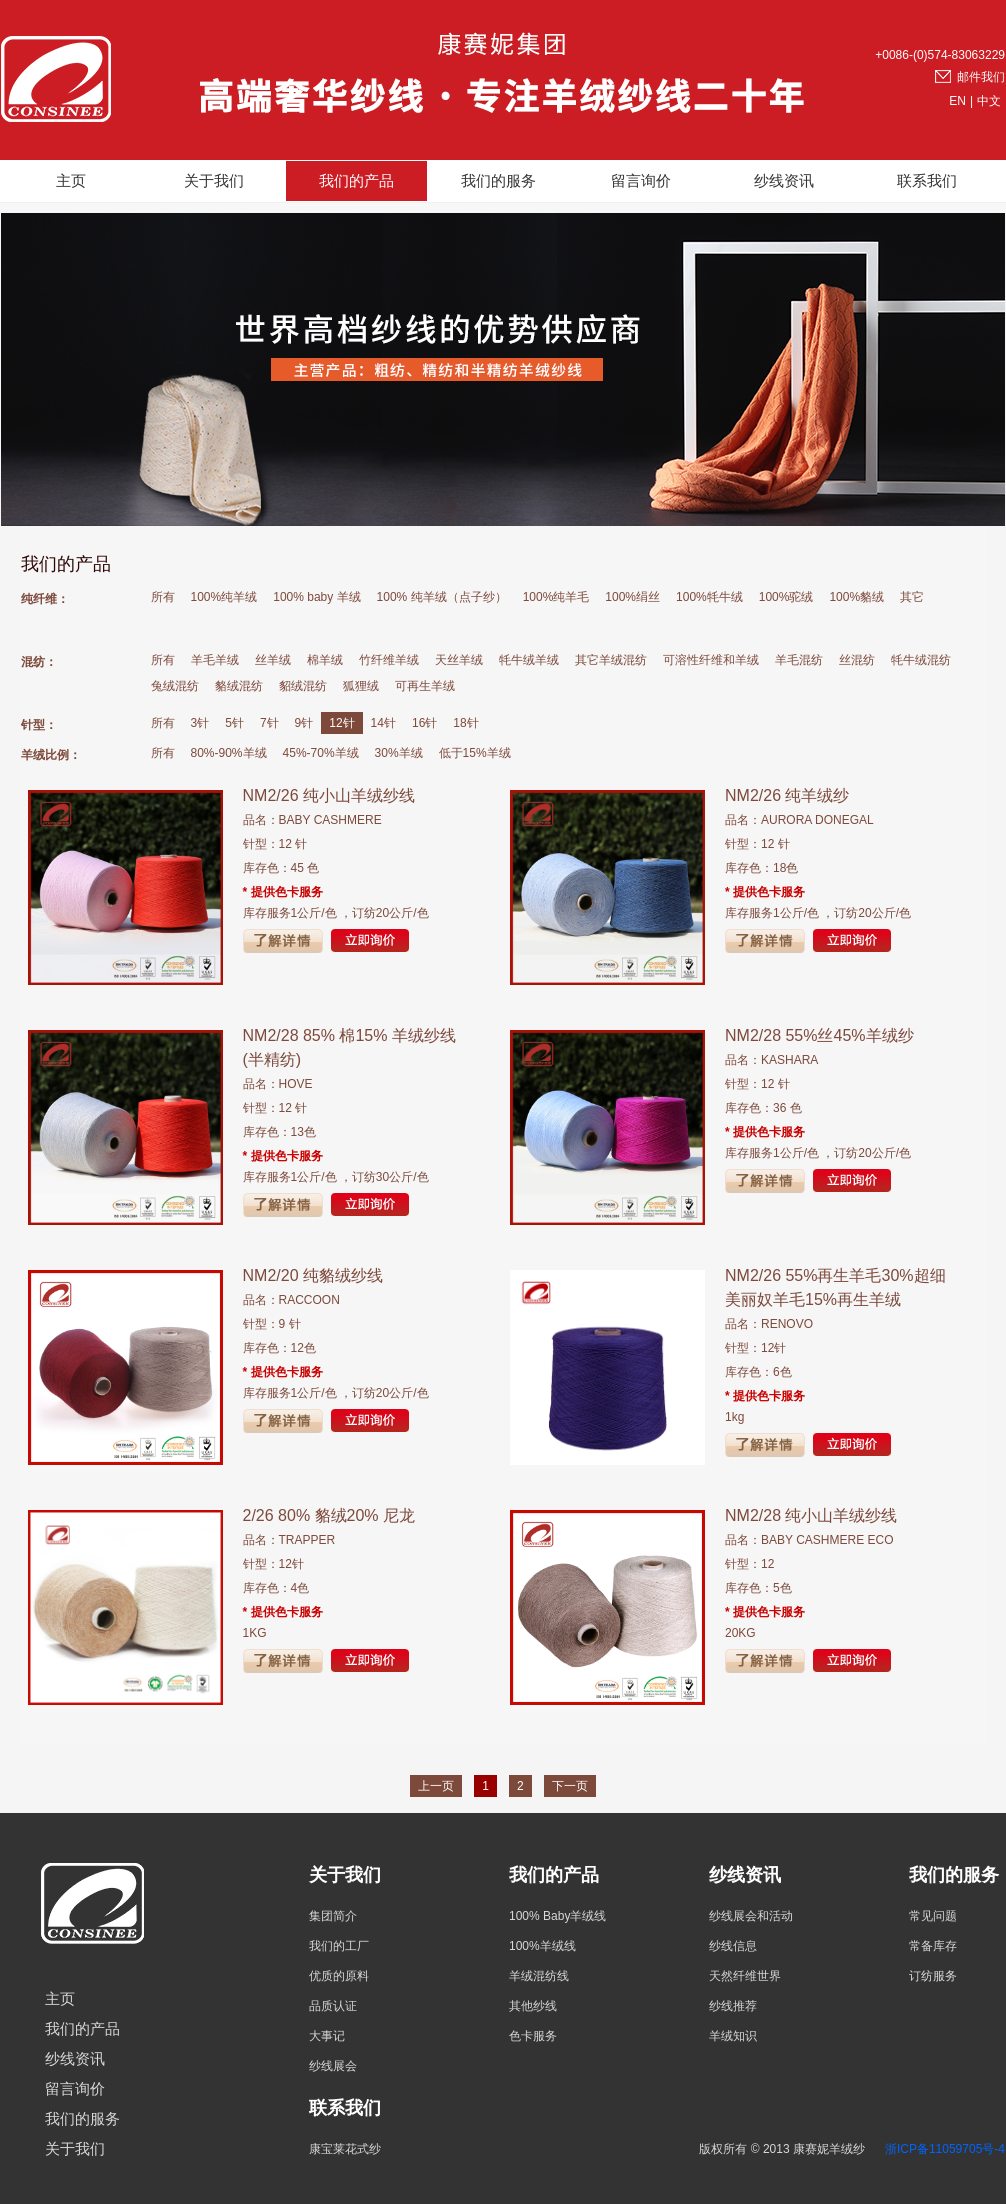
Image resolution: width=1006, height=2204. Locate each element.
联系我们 (927, 180)
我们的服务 (498, 180)
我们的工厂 (339, 1946)
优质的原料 (339, 1976)
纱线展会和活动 (751, 1916)
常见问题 (933, 1916)
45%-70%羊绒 (321, 753)
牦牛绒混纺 (921, 660)
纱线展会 (333, 2066)
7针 (269, 723)
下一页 (570, 1786)
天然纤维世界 (745, 1976)
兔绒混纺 (175, 686)
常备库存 (933, 1946)
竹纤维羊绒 (389, 660)
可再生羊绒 (425, 686)
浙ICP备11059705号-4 (945, 2149)
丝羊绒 (273, 660)
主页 (71, 180)
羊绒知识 (733, 2036)
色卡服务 (533, 2036)
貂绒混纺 (303, 686)
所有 (163, 597)
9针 (304, 723)
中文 (989, 101)
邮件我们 (981, 77)
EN (957, 101)
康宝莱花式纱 (345, 2149)
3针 (200, 723)
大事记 (327, 2036)
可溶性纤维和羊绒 (711, 660)
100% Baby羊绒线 (557, 1916)
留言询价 (641, 180)
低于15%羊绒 (475, 753)
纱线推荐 (733, 2006)
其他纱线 (533, 2006)
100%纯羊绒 (224, 597)
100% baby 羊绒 (316, 597)
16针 (424, 723)
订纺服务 (933, 1976)
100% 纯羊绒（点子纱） (442, 597)
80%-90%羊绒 (229, 753)
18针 (465, 723)
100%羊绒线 (542, 1946)
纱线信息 (733, 1946)
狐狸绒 (361, 686)
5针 (234, 723)
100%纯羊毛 (556, 597)
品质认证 (333, 2006)
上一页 (436, 1786)
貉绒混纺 (239, 686)
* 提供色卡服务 (283, 892)
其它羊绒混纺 (611, 660)
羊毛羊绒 (215, 660)
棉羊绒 (325, 660)
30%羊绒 (399, 753)
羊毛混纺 (799, 660)
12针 (341, 723)
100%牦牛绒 (709, 597)
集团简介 (333, 1916)
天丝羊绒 (459, 660)
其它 (912, 597)
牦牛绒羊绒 (529, 660)
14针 (383, 723)
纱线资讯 (784, 180)
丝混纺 (857, 660)
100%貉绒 (856, 597)
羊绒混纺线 (539, 1976)
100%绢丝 (632, 597)
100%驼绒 (786, 597)
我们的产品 (356, 180)
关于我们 (214, 180)
